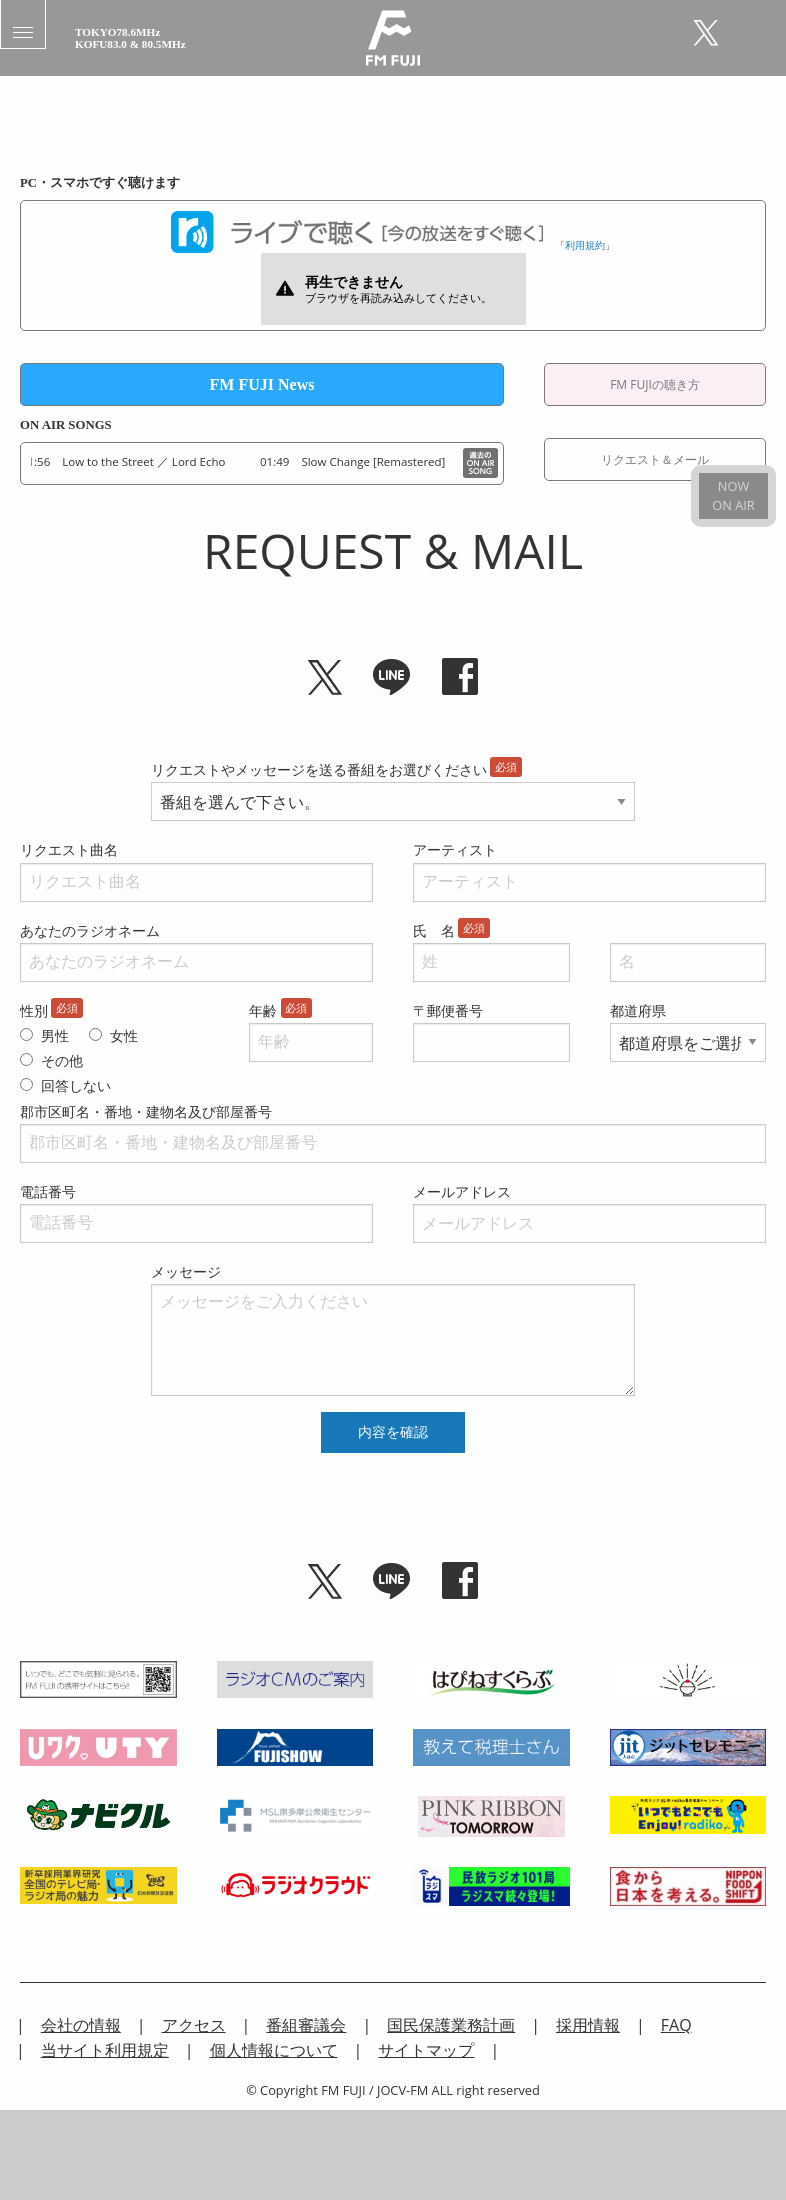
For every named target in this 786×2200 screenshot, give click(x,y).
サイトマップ (426, 2050)
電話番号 (48, 1191)
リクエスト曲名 (69, 849)
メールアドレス (462, 1191)
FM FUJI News (262, 384)
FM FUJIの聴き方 (655, 384)
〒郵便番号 (448, 1010)
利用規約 (585, 245)
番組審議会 (306, 2025)
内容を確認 (393, 1432)
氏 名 (434, 930)
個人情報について (274, 2050)
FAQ (676, 2025)
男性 (55, 1035)
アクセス (194, 2025)
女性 (124, 1035)
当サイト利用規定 (105, 2050)
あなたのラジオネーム (90, 930)
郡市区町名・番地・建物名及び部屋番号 (146, 1111)
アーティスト (455, 849)
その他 (62, 1060)
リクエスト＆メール (655, 459)
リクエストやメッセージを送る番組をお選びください (319, 769)
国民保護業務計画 (451, 2025)
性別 (34, 1010)
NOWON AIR (733, 495)
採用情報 (588, 2025)
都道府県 (638, 1010)
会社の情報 (81, 2025)
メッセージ (186, 1271)
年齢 (263, 1010)
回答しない (76, 1085)
